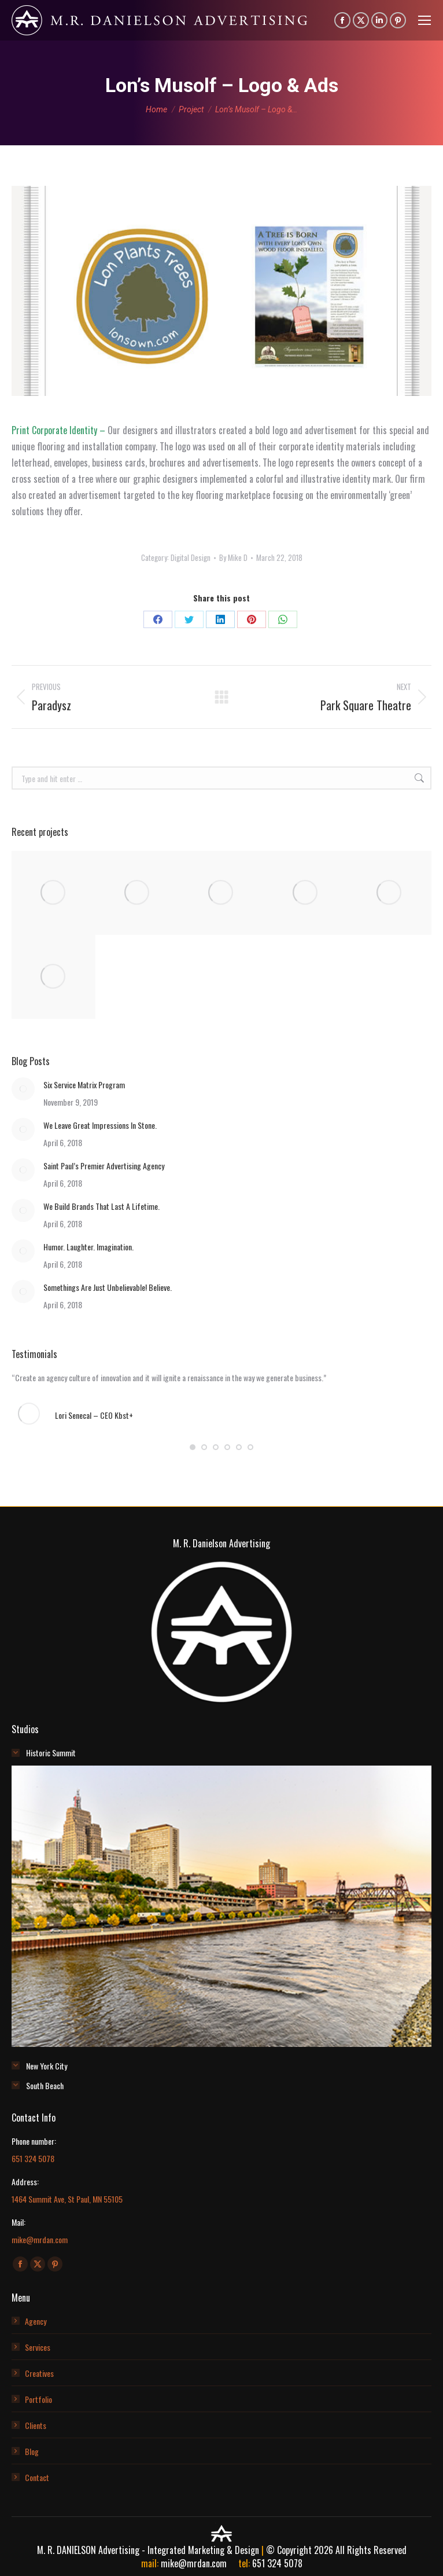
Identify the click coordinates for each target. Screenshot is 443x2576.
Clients (35, 2425)
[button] (192, 1447)
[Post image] (23, 1088)
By (233, 557)
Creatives (39, 2373)
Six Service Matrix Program (84, 1084)
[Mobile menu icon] (424, 20)
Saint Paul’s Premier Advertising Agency (103, 1165)
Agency (35, 2321)
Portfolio (38, 2399)
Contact (37, 2477)
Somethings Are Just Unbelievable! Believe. (107, 1287)
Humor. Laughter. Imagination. (88, 1247)
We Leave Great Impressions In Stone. (100, 1125)
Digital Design (191, 557)
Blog (32, 2451)
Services (37, 2347)
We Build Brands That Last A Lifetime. (101, 1206)
